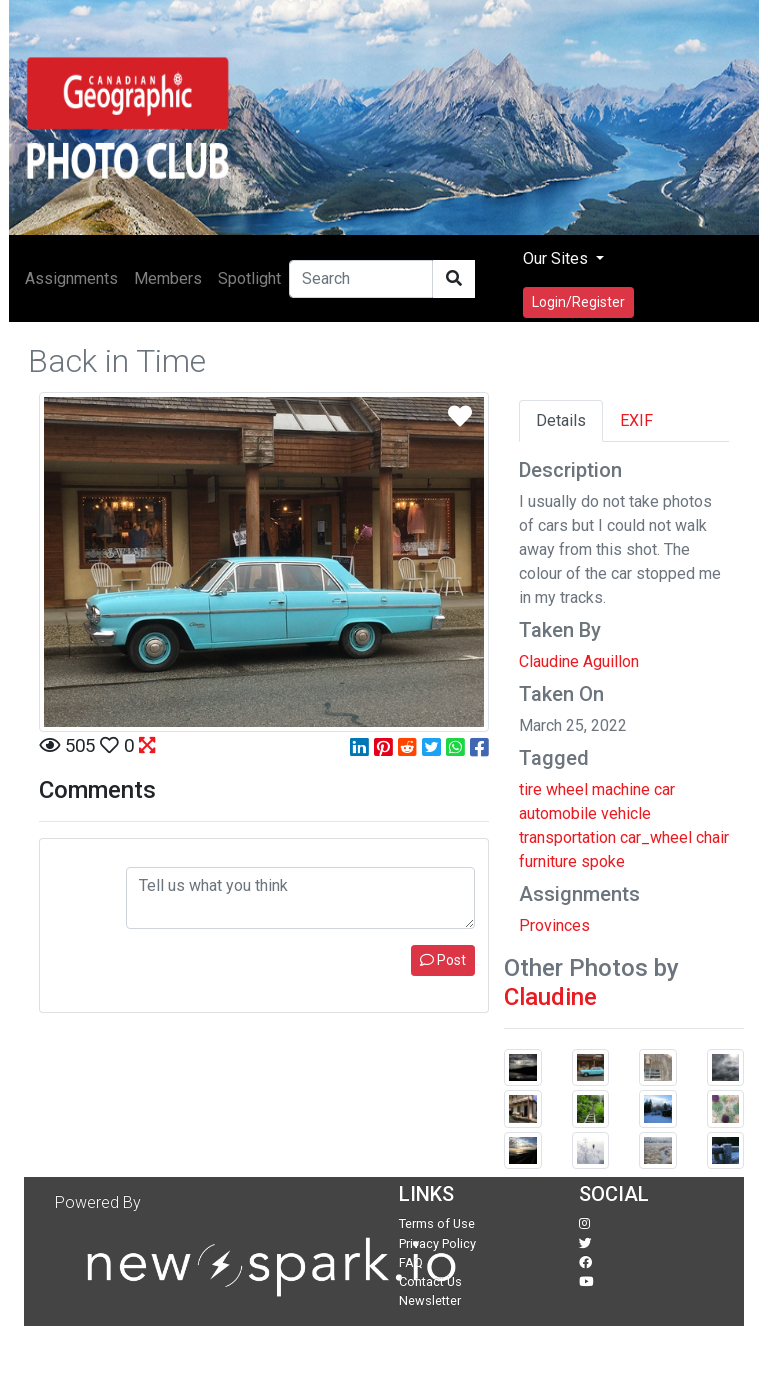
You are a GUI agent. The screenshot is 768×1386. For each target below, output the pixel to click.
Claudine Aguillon (579, 661)
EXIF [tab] (636, 420)
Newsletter (430, 1300)
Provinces (554, 925)
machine (621, 789)
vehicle (626, 813)
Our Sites (557, 258)
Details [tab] (561, 420)
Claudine (550, 997)
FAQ (411, 1262)
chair (712, 837)
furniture (548, 861)
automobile (558, 813)
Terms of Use (437, 1223)
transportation (567, 837)
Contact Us (430, 1281)
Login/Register (578, 302)
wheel (567, 789)
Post (443, 960)
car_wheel (656, 837)
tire (530, 789)
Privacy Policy (437, 1243)
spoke (603, 861)
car (664, 789)
